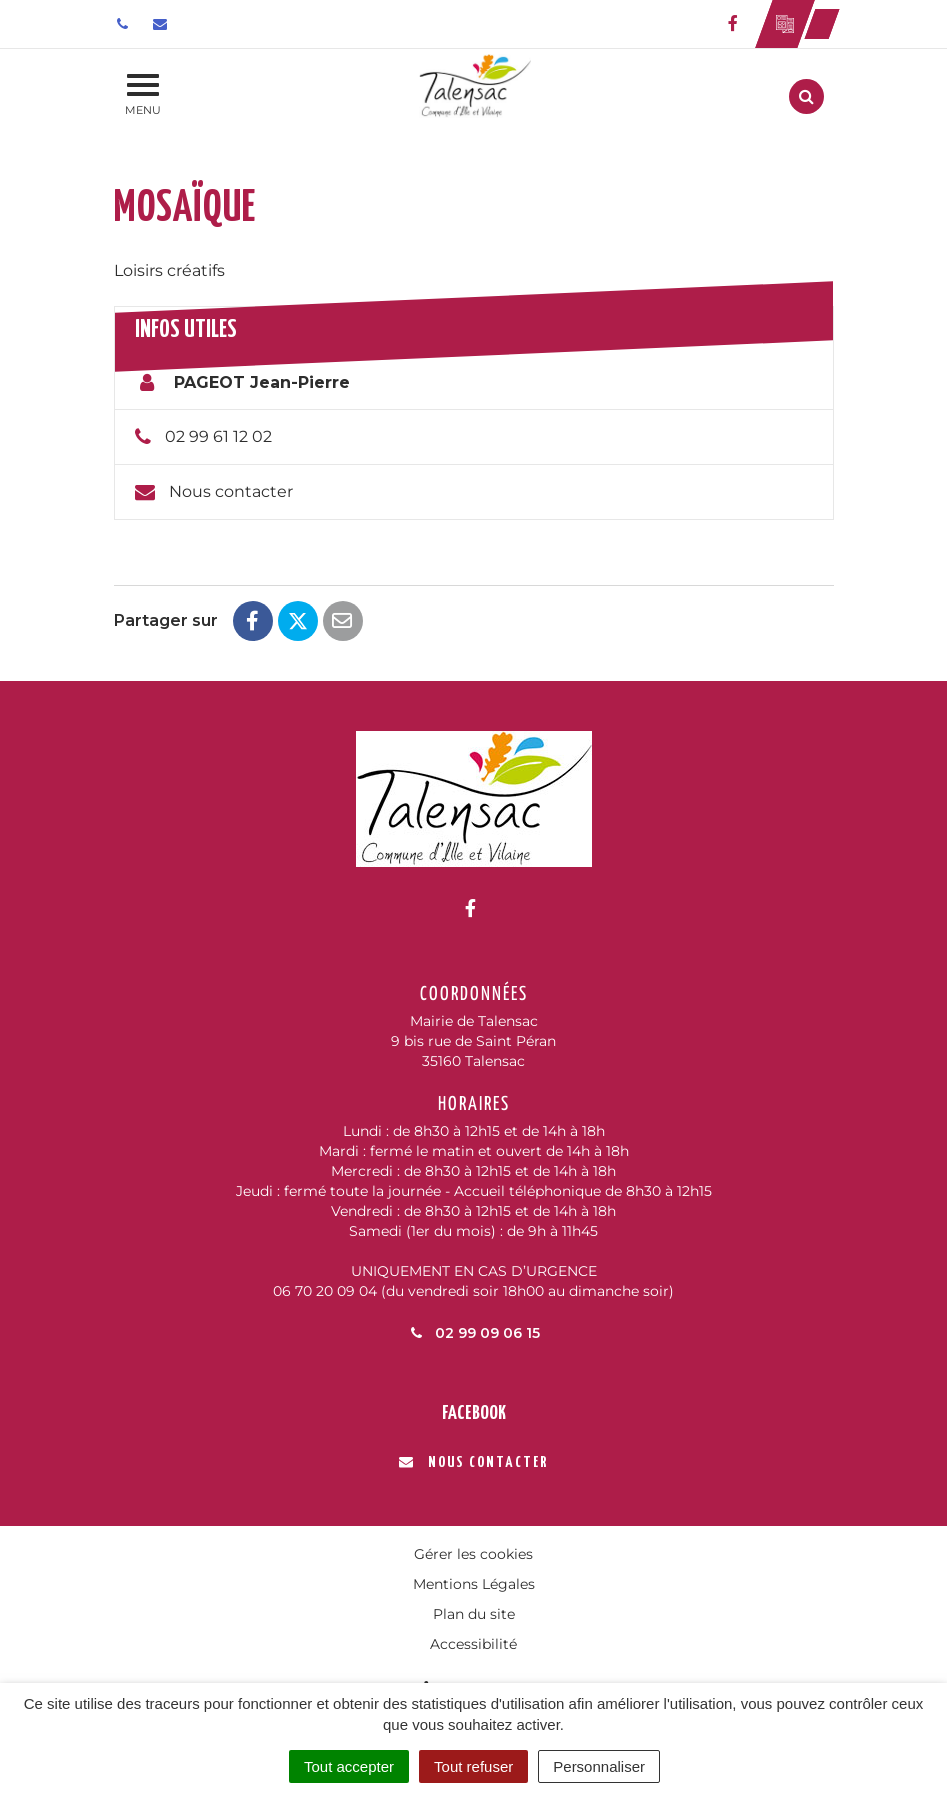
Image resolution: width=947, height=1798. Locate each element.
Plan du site (474, 1614)
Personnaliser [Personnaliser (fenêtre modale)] (599, 1766)
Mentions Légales (474, 1584)
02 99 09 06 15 (474, 1333)
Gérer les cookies (473, 1554)
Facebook (474, 1413)
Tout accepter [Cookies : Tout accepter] (349, 1766)
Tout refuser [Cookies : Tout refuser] (473, 1766)
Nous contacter (231, 491)
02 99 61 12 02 (218, 436)
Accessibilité (473, 1644)
